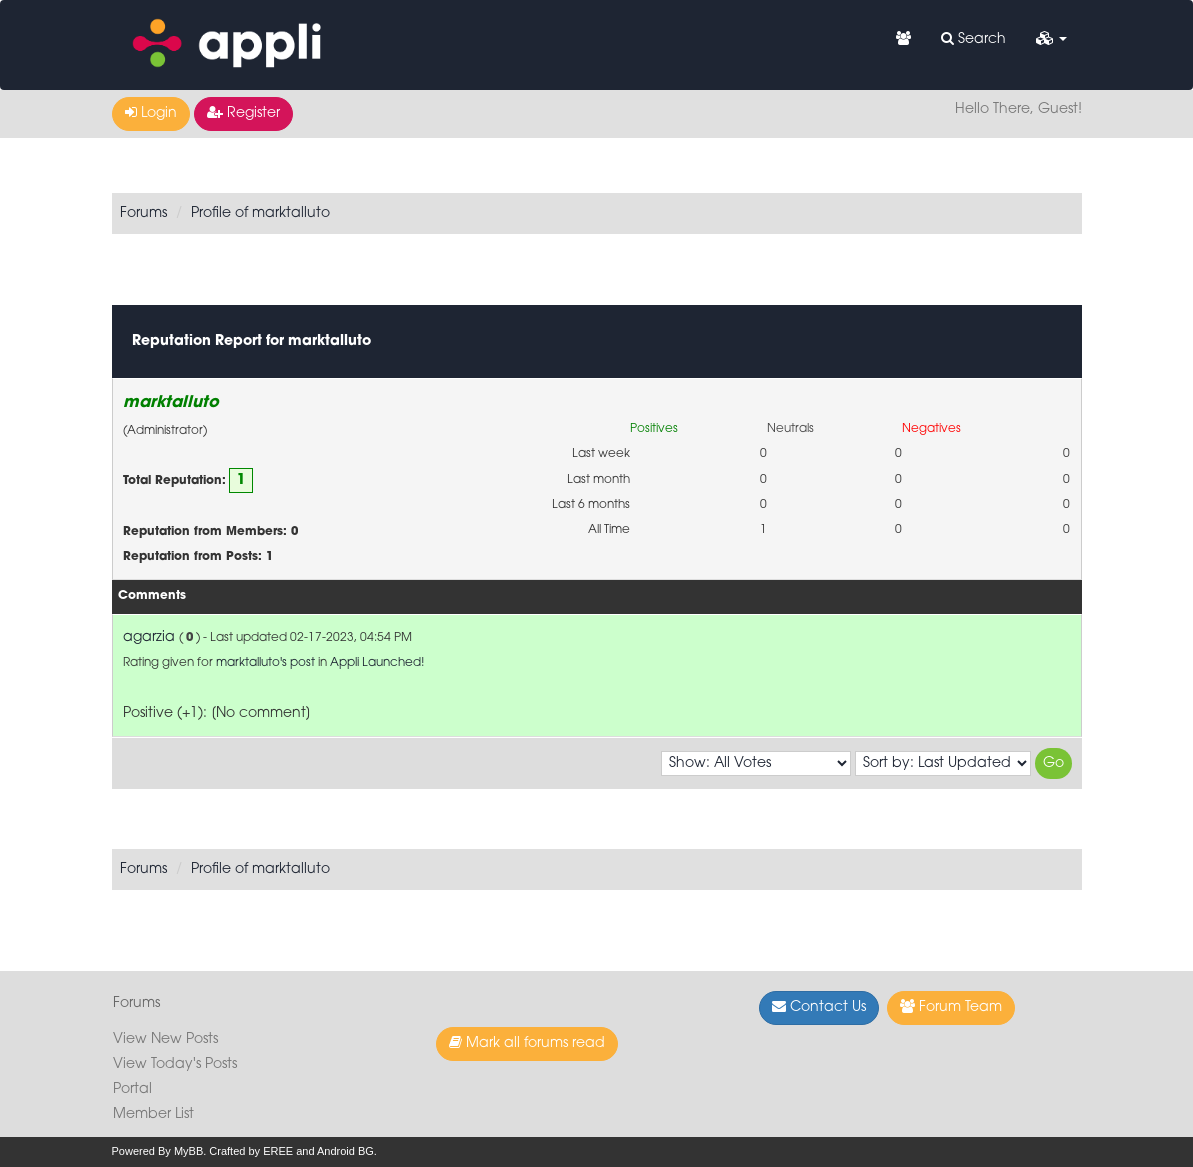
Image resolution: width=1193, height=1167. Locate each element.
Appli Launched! (377, 663)
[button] (1051, 40)
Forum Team (951, 1007)
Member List (153, 1114)
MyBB (188, 1151)
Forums (143, 213)
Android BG (345, 1151)
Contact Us (819, 1007)
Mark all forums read (527, 1043)
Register (243, 113)
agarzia (149, 637)
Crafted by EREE (251, 1151)
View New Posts (165, 1039)
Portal (132, 1089)
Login (151, 113)
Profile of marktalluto (260, 213)
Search (973, 39)
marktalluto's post (265, 663)
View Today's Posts (175, 1064)
